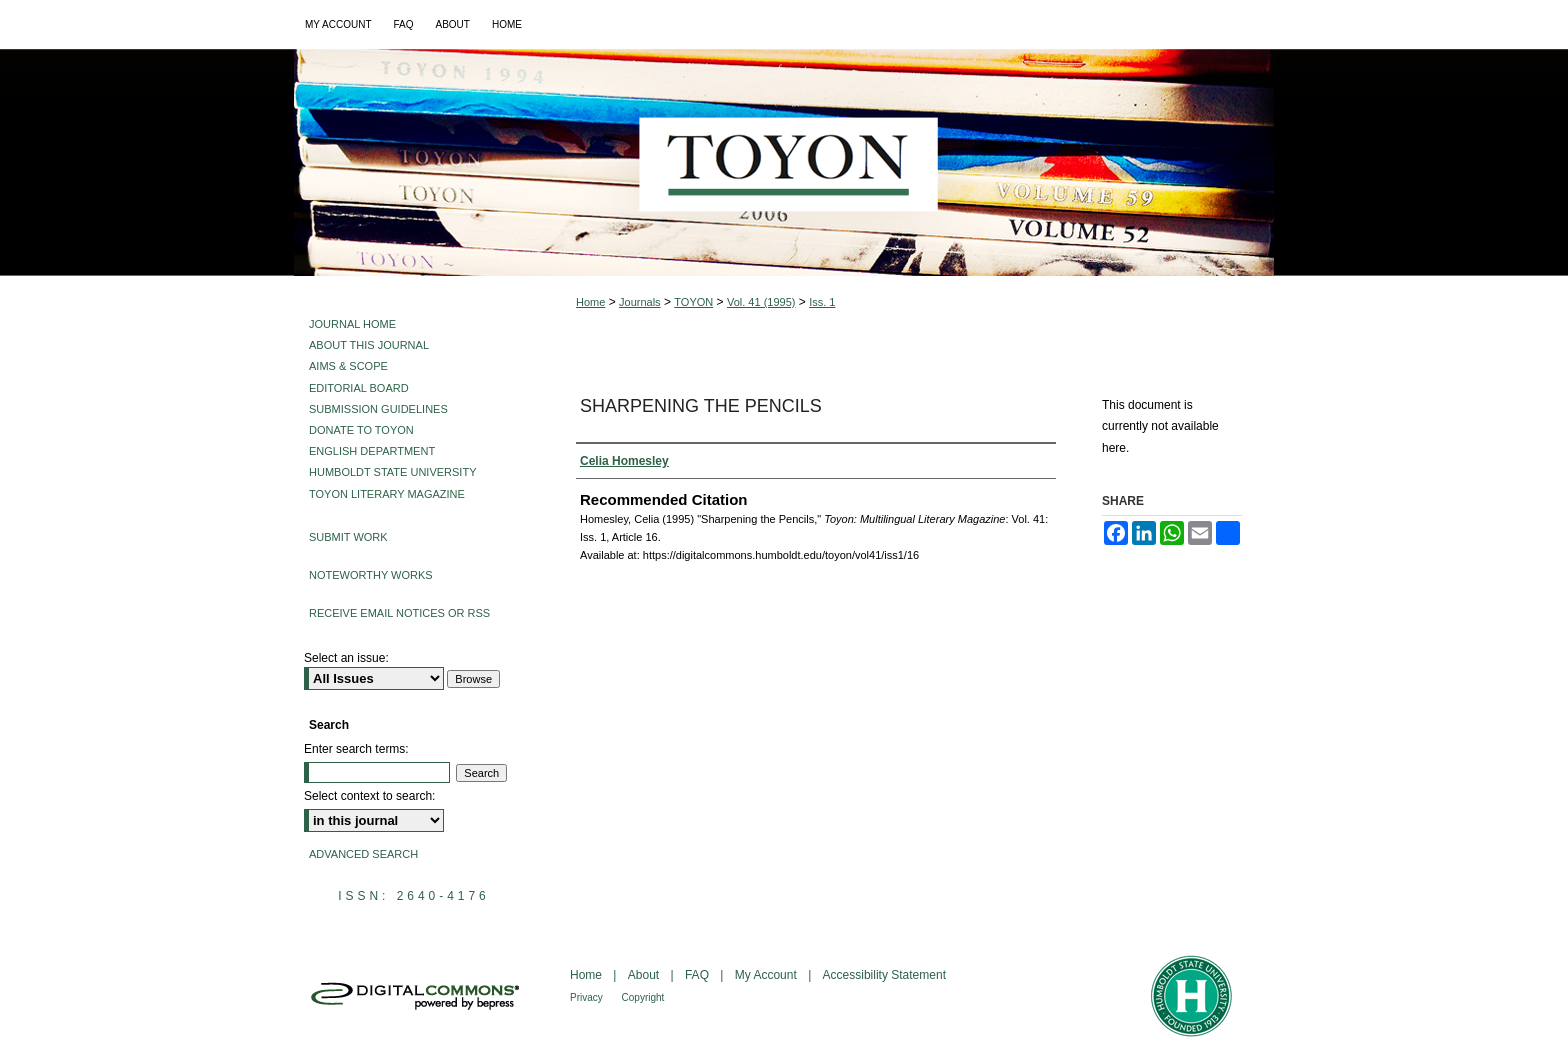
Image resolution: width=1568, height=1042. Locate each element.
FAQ (698, 975)
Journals (640, 302)
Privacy (588, 997)
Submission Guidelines (378, 409)
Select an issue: (346, 658)
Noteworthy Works (371, 575)
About (645, 975)
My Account (767, 975)
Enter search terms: (356, 749)
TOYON (693, 302)
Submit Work (348, 537)
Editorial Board (359, 388)
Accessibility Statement (884, 975)
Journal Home (352, 324)
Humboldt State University (392, 472)
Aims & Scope (348, 366)
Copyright (643, 997)
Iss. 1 (822, 302)
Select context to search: (369, 796)
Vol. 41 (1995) (761, 302)
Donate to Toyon (361, 430)
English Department (372, 451)
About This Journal (369, 345)
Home (590, 302)
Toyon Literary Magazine (387, 494)
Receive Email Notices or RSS (399, 613)
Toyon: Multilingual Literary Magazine (784, 162)
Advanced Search (363, 854)
